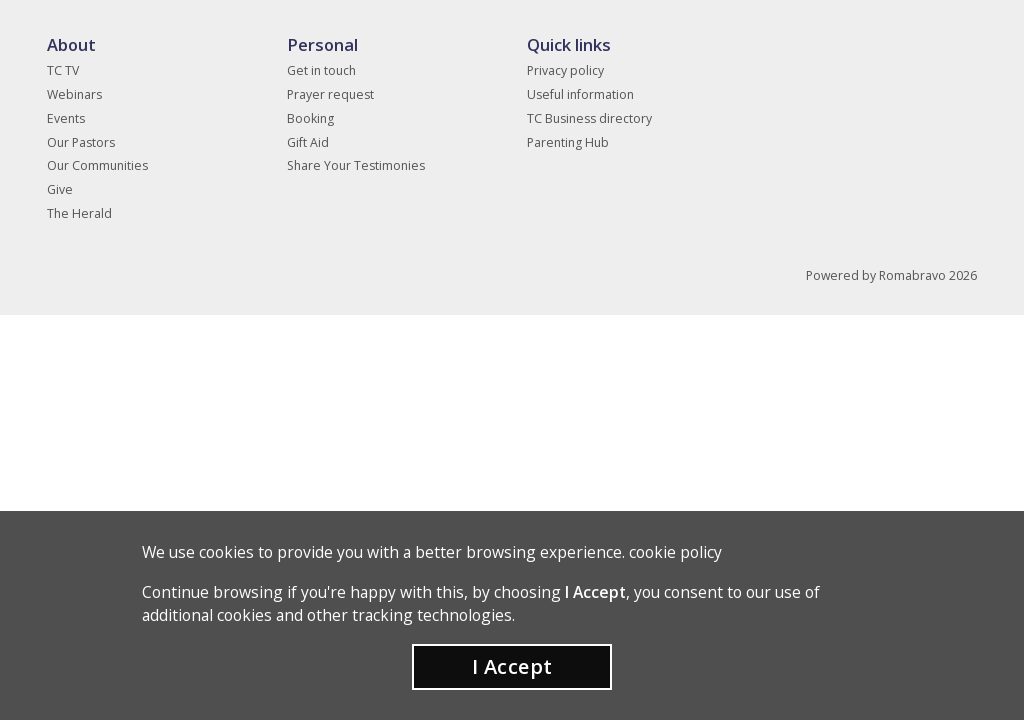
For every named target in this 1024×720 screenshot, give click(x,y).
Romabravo (912, 275)
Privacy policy (565, 70)
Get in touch (321, 70)
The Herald (79, 213)
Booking (310, 118)
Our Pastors (81, 142)
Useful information (580, 94)
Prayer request (330, 94)
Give (60, 189)
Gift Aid (308, 142)
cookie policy (675, 552)
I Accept (512, 666)
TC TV (63, 70)
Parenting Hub (568, 142)
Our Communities (97, 165)
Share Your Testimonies (356, 165)
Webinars (74, 94)
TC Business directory (589, 118)
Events (66, 118)
